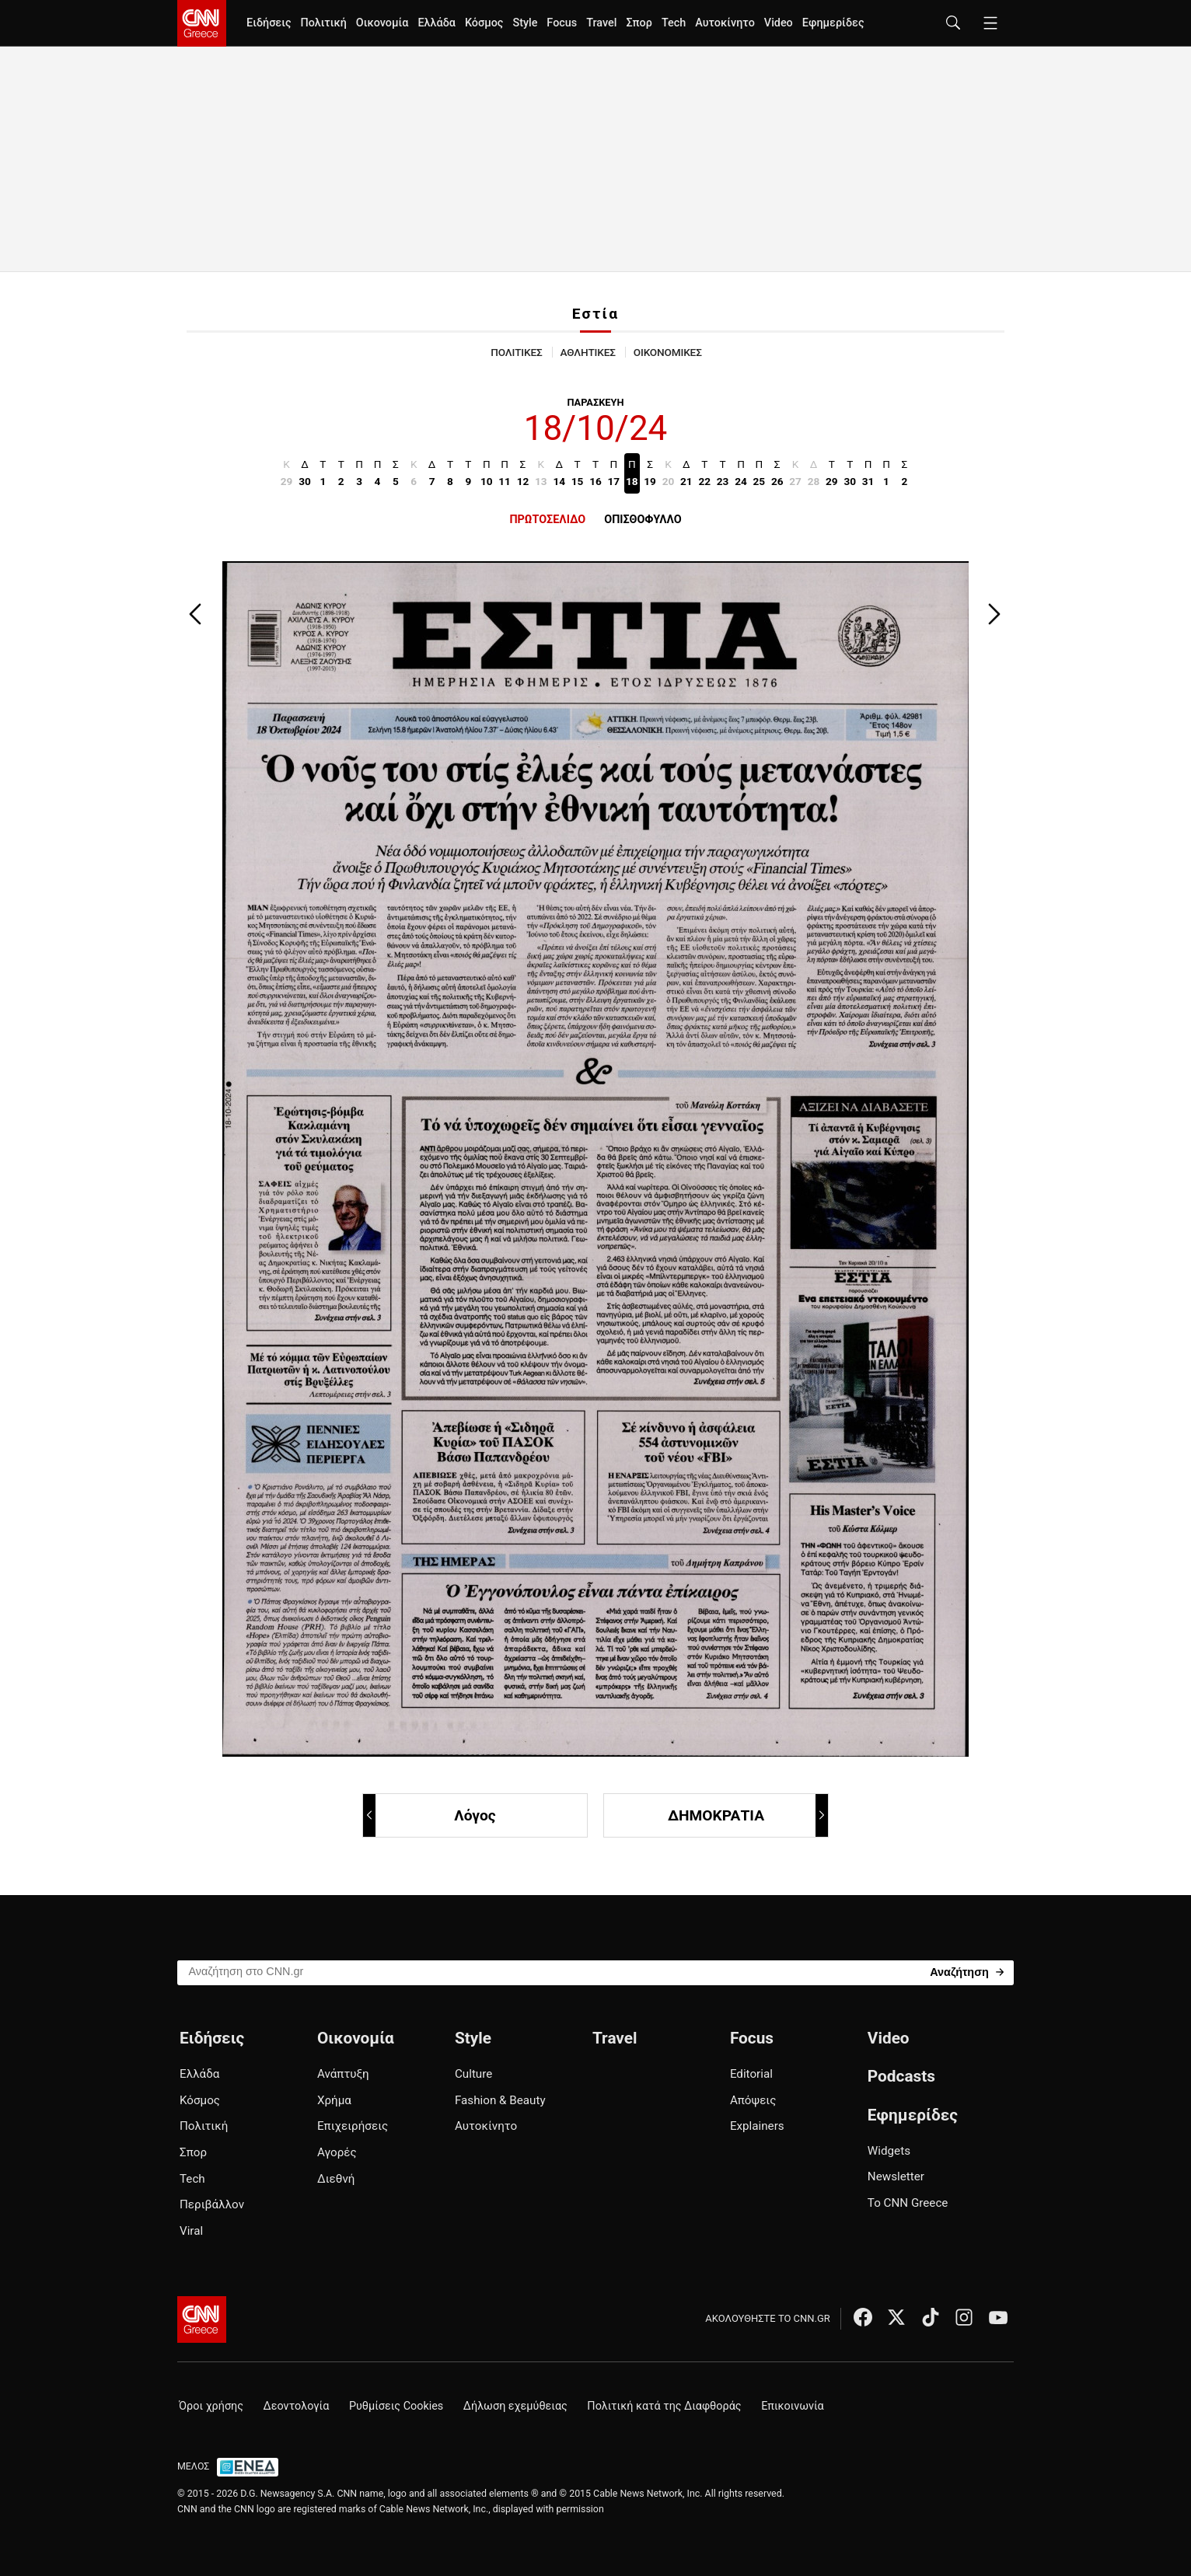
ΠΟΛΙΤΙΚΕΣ (516, 352)
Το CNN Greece (908, 2203)
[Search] (966, 1971)
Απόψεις (753, 2100)
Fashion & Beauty (500, 2100)
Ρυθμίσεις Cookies (396, 2406)
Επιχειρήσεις (352, 2126)
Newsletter (896, 2176)
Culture (473, 2074)
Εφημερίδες (833, 23)
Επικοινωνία (792, 2406)
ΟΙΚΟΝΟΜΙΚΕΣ (668, 352)
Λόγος (430, 1815)
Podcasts (901, 2076)
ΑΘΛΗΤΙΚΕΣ (588, 352)
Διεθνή (336, 2179)
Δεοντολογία (297, 2406)
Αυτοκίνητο (725, 23)
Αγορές (337, 2152)
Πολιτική (323, 23)
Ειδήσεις (268, 23)
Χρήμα (334, 2100)
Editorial (751, 2074)
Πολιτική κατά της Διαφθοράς (664, 2406)
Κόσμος (484, 23)
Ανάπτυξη (343, 2074)
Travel (601, 23)
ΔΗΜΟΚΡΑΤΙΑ (747, 1815)
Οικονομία (382, 23)
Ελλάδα (436, 23)
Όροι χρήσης (211, 2406)
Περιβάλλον (212, 2204)
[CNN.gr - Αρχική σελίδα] (201, 2319)
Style (524, 23)
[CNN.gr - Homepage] (201, 23)
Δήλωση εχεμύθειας (515, 2406)
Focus (562, 23)
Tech (674, 23)
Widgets (889, 2151)
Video (778, 23)
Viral (191, 2231)
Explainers (757, 2126)
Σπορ (638, 23)
